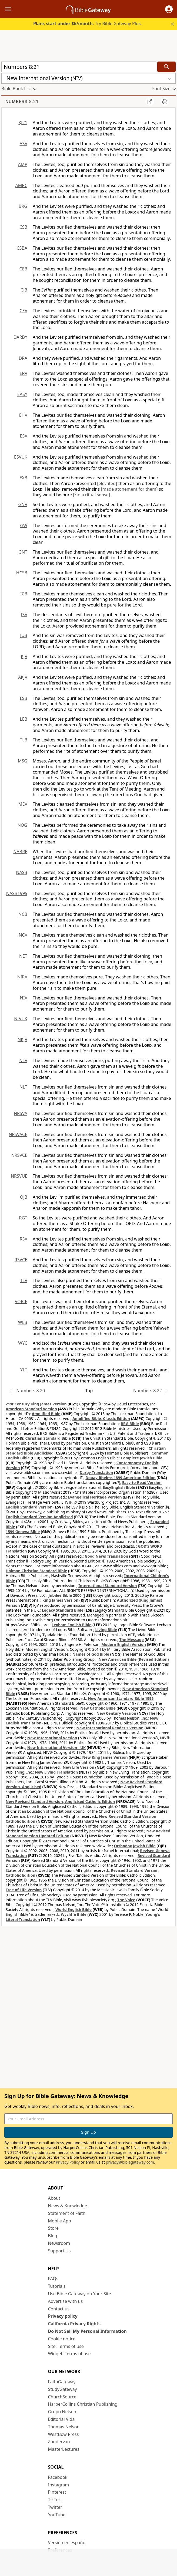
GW (23, 525)
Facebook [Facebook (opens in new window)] (58, 2477)
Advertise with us (65, 2301)
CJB (24, 290)
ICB (23, 594)
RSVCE (21, 1260)
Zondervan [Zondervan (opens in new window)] (59, 2442)
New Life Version (78, 1767)
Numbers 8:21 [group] (22, 101)
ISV (24, 615)
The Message (131, 1639)
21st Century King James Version (36, 1403)
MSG (22, 761)
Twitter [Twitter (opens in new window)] (55, 2507)
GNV (22, 504)
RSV (23, 1239)
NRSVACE (18, 1134)
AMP (22, 164)
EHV (23, 415)
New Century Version (116, 1713)
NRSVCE (19, 1155)
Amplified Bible (46, 1413)
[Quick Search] (78, 67)
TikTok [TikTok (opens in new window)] (54, 2500)
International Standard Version (107, 1585)
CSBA (21, 248)
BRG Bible (130, 1423)
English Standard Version (29, 1507)
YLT (23, 1370)
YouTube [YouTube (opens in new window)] (57, 2515)
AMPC (21, 185)
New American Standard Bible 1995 (120, 1698)
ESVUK (20, 457)
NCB (22, 914)
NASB (21, 872)
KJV (24, 656)
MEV (22, 804)
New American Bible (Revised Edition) (134, 1659)
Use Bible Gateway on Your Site (79, 2294)
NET (23, 956)
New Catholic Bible (97, 1708)
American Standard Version (31, 1408)
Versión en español (67, 2543)
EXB (23, 478)
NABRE (20, 852)
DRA (23, 358)
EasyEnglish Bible (119, 1487)
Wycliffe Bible (73, 1914)
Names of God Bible (90, 1654)
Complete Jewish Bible (141, 1457)
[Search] (166, 67)
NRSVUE (19, 1176)
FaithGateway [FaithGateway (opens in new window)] (62, 2382)
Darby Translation (96, 1472)
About (54, 2198)
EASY (22, 394)
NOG (22, 825)
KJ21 (22, 123)
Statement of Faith (67, 2213)
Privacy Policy (68, 2162)
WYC (22, 1343)
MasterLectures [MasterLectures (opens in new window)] (63, 2449)
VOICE (21, 1301)
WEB (22, 1322)
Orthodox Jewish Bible (135, 1845)
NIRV (22, 977)
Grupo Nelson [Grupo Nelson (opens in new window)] (62, 2412)
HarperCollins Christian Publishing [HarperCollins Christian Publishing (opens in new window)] (83, 2404)
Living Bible (106, 1629)
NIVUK (20, 1019)
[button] (169, 9)
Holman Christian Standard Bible (36, 1570)
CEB (23, 269)
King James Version (60, 1600)
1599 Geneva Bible (23, 1531)
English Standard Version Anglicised (39, 1516)
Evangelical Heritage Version (95, 1497)
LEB (23, 719)
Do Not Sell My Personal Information (87, 2331)
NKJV (22, 1039)
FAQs (53, 2279)
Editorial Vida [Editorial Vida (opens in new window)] (61, 2419)
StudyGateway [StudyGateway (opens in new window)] (62, 2389)
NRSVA (20, 1113)
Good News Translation (106, 1556)
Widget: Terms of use (69, 2354)
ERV (23, 373)
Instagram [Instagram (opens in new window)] (58, 2485)
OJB (23, 1197)
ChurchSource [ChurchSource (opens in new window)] (62, 2397)
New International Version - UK (56, 1747)
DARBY (20, 337)
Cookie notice (62, 2339)
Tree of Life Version (24, 1889)
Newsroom (59, 2243)
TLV (23, 1280)
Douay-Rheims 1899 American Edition (120, 1477)
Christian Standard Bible (48, 1438)
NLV (23, 1060)
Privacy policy (63, 2316)
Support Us (59, 2251)
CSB (23, 227)
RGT (23, 1218)
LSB (23, 698)
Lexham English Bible (72, 1624)
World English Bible (73, 1909)
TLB (23, 740)
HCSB (21, 573)
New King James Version (105, 1757)
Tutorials (57, 2286)
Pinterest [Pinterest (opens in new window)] (57, 2492)
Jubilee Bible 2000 (65, 1595)
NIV (23, 998)
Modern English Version (123, 1644)
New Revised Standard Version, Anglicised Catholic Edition (60, 1801)
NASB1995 (16, 893)
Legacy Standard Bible (63, 1610)
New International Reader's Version (110, 1727)
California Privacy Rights (74, 2324)
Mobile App (59, 2221)
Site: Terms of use (66, 2346)
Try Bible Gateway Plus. (87, 23)
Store (53, 2228)
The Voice (126, 1899)
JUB (23, 635)
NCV (23, 935)
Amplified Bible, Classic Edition (101, 1418)
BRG (23, 206)
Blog (52, 2236)
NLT (23, 1087)
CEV (23, 311)
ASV (23, 144)
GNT (22, 552)
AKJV (22, 677)
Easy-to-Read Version (142, 1482)
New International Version (52, 1737)
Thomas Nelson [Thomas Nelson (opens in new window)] (64, 2427)
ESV (23, 436)
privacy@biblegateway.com (130, 2162)
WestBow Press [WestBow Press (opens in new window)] (63, 2434)
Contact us (59, 2309)
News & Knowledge (67, 2206)
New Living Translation (56, 1772)
